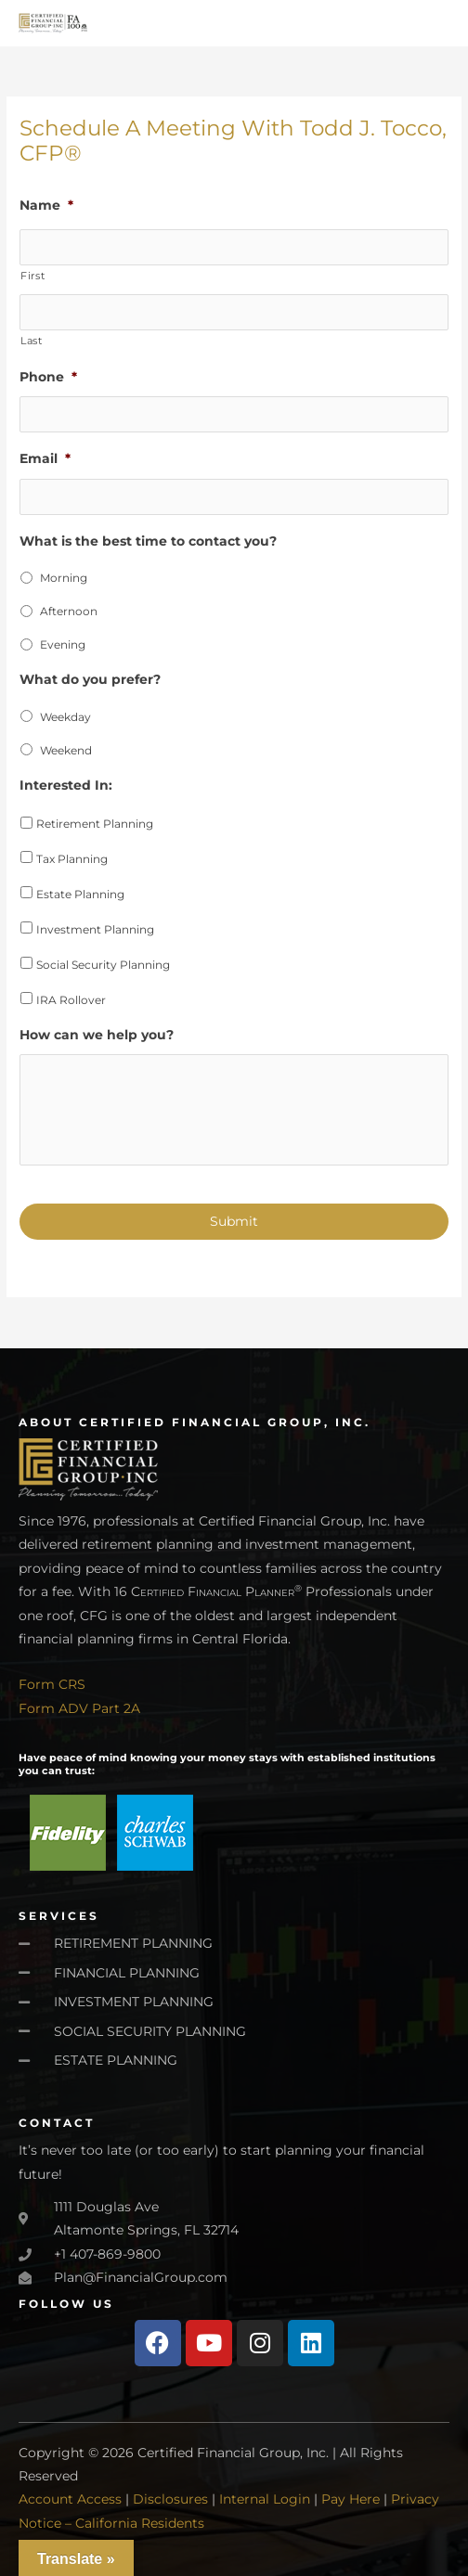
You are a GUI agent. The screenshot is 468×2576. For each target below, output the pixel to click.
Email (45, 458)
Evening (62, 644)
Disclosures (170, 2499)
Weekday (65, 717)
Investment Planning (95, 929)
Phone (48, 376)
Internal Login (264, 2499)
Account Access (70, 2499)
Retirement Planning (94, 824)
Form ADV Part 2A (79, 1708)
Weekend (66, 750)
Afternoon (69, 611)
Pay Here (350, 2499)
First (32, 275)
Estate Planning (80, 894)
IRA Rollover (71, 1000)
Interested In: (66, 785)
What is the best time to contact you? (148, 541)
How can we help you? (97, 1034)
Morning (63, 578)
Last (31, 340)
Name (46, 205)
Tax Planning (72, 859)
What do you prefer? (90, 679)
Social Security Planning (103, 965)
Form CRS (52, 1684)
